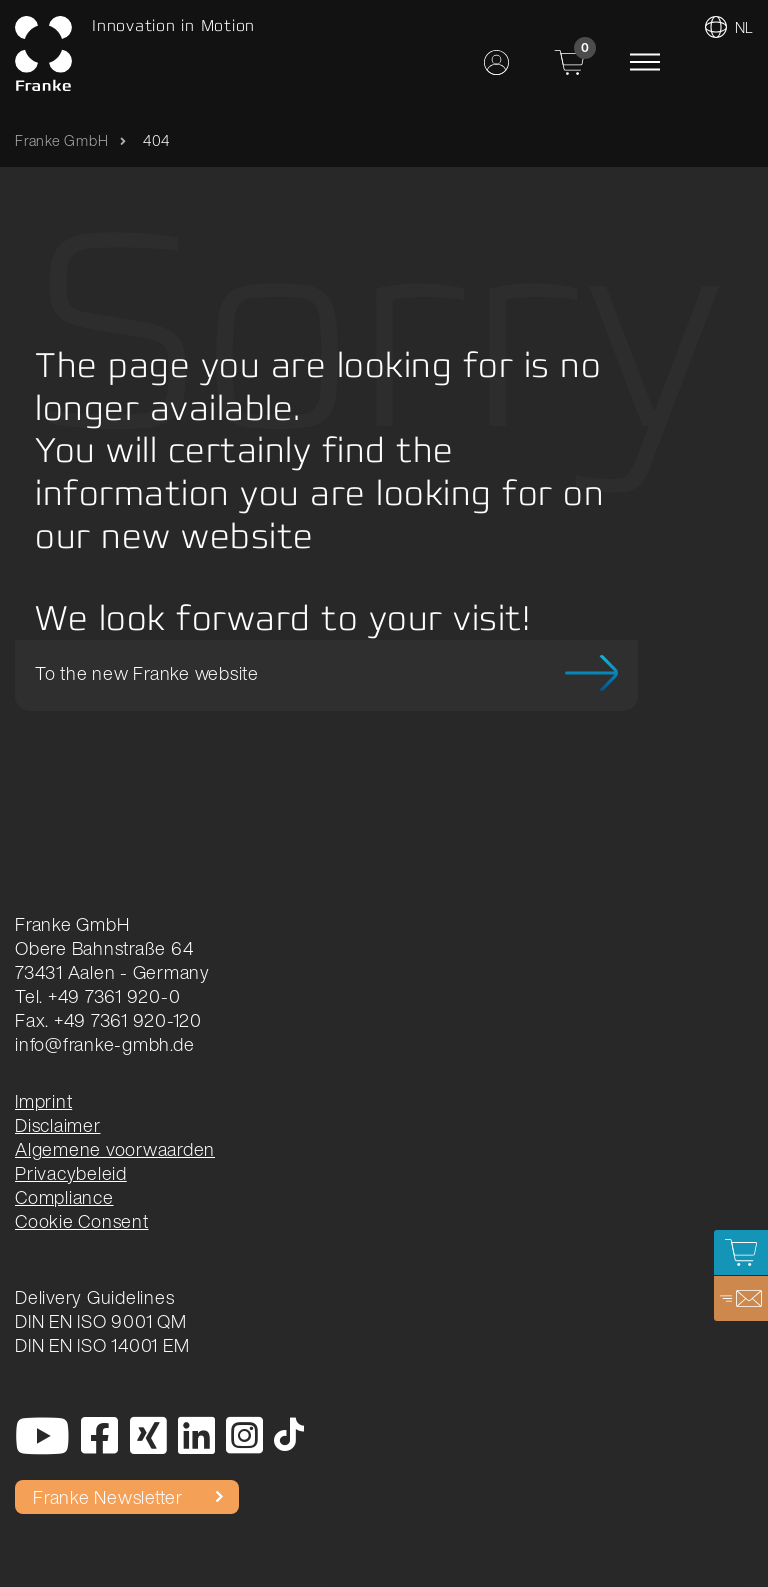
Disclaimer (58, 1125)
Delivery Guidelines (94, 1297)
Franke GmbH (61, 140)
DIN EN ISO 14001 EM (102, 1345)
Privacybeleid (71, 1173)
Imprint (43, 1101)
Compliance (64, 1197)
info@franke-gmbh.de (104, 1044)
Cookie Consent (82, 1221)
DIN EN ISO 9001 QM (101, 1321)
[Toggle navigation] (645, 62)
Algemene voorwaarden (115, 1149)
